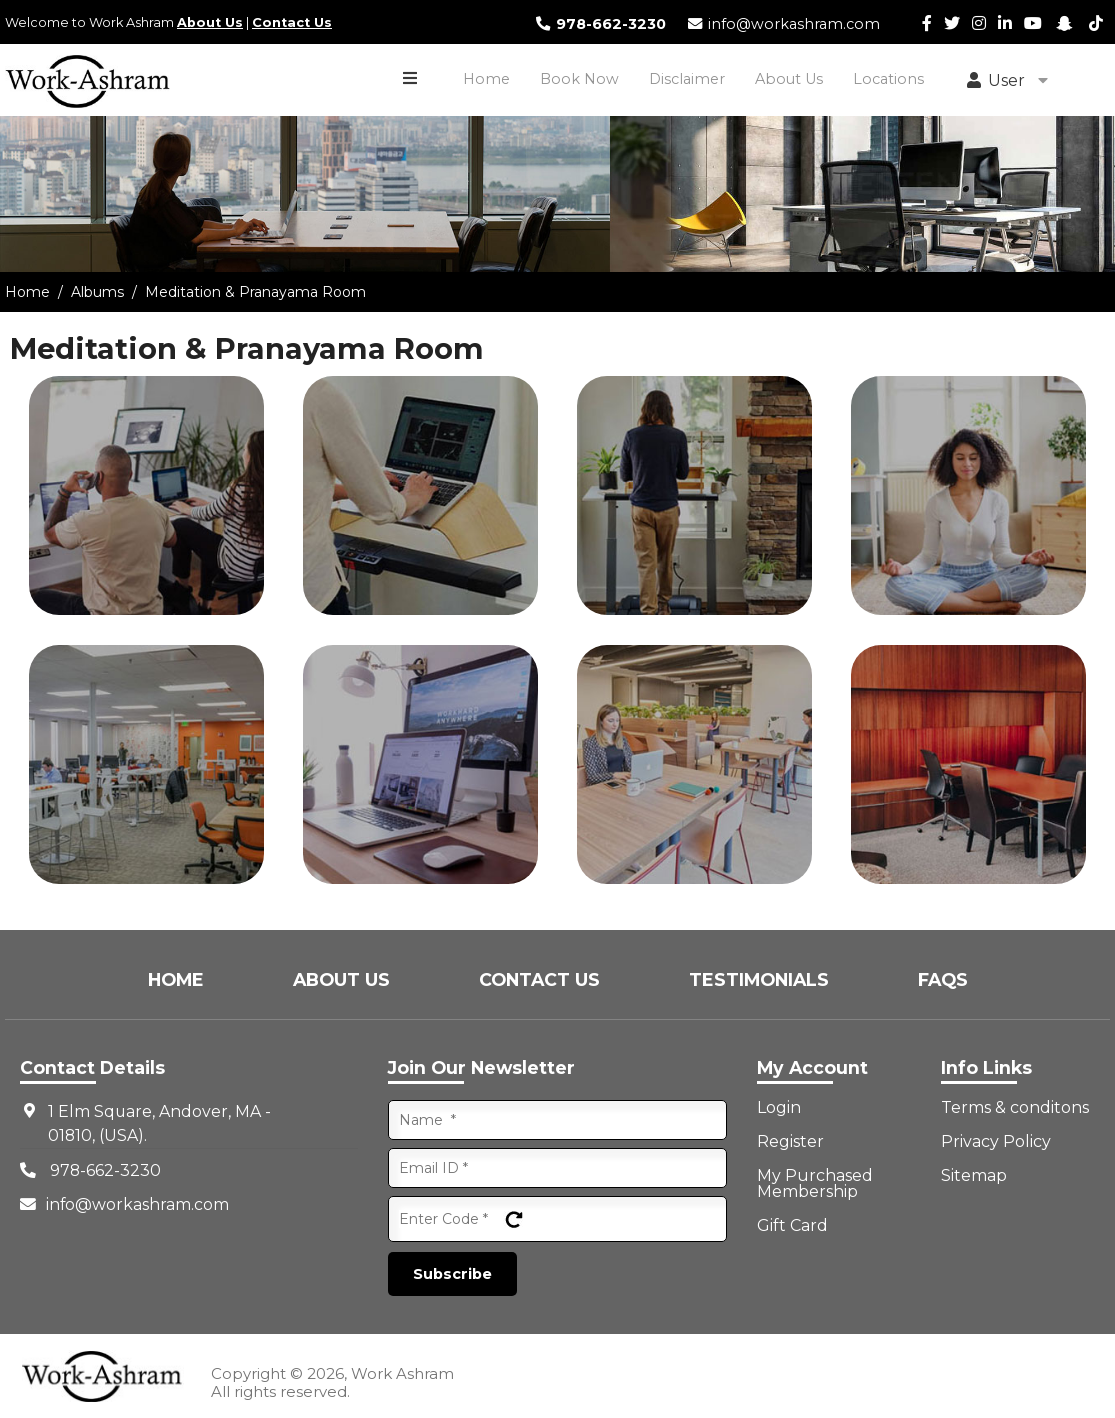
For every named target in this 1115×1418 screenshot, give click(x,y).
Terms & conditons (1015, 1108)
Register (790, 1142)
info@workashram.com (783, 24)
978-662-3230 (600, 24)
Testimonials (761, 979)
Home (486, 79)
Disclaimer (687, 79)
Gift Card (792, 1226)
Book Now (579, 79)
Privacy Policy (996, 1142)
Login (779, 1108)
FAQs (943, 979)
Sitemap (974, 1176)
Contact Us (292, 22)
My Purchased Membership (815, 1184)
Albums (97, 292)
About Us (210, 22)
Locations (888, 79)
